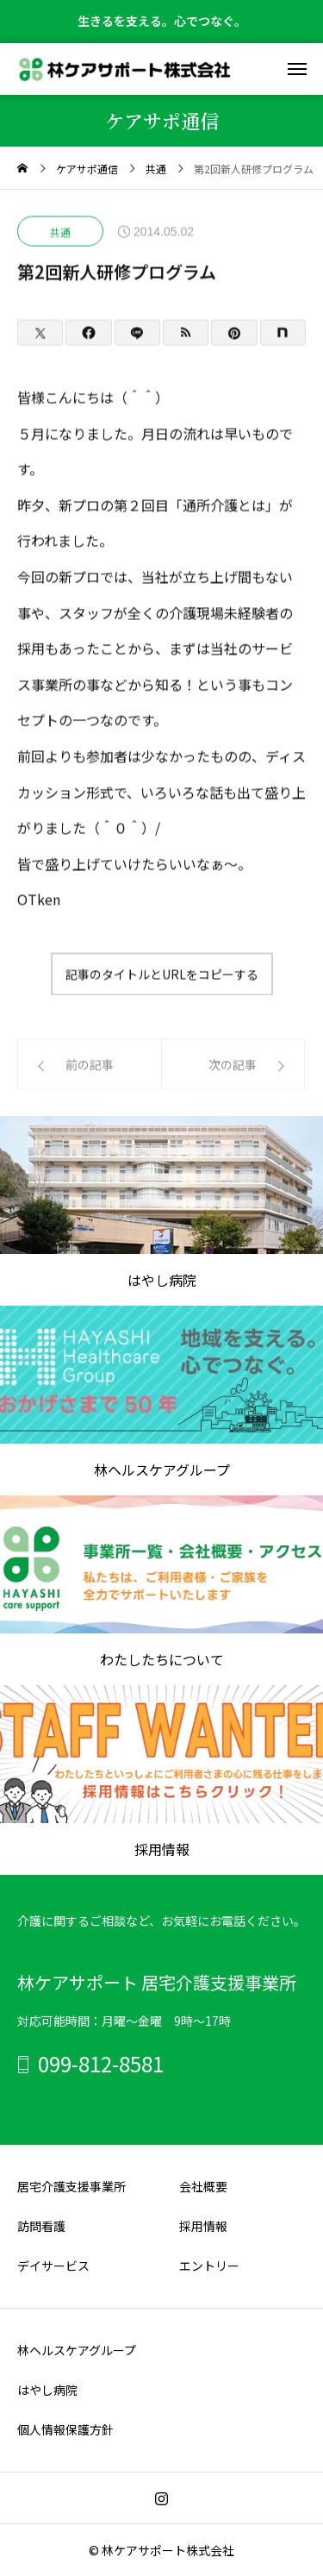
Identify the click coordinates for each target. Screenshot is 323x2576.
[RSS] (185, 333)
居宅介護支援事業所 (71, 2186)
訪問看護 (41, 2225)
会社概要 (203, 2186)
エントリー (209, 2265)
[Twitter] (40, 333)
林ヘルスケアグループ (76, 2350)
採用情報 (203, 2225)
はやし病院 (47, 2389)
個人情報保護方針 (65, 2429)
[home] (22, 168)
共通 (60, 232)
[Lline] (137, 333)
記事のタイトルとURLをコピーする (161, 974)
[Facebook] (88, 333)
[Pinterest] (234, 333)
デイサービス (53, 2265)
